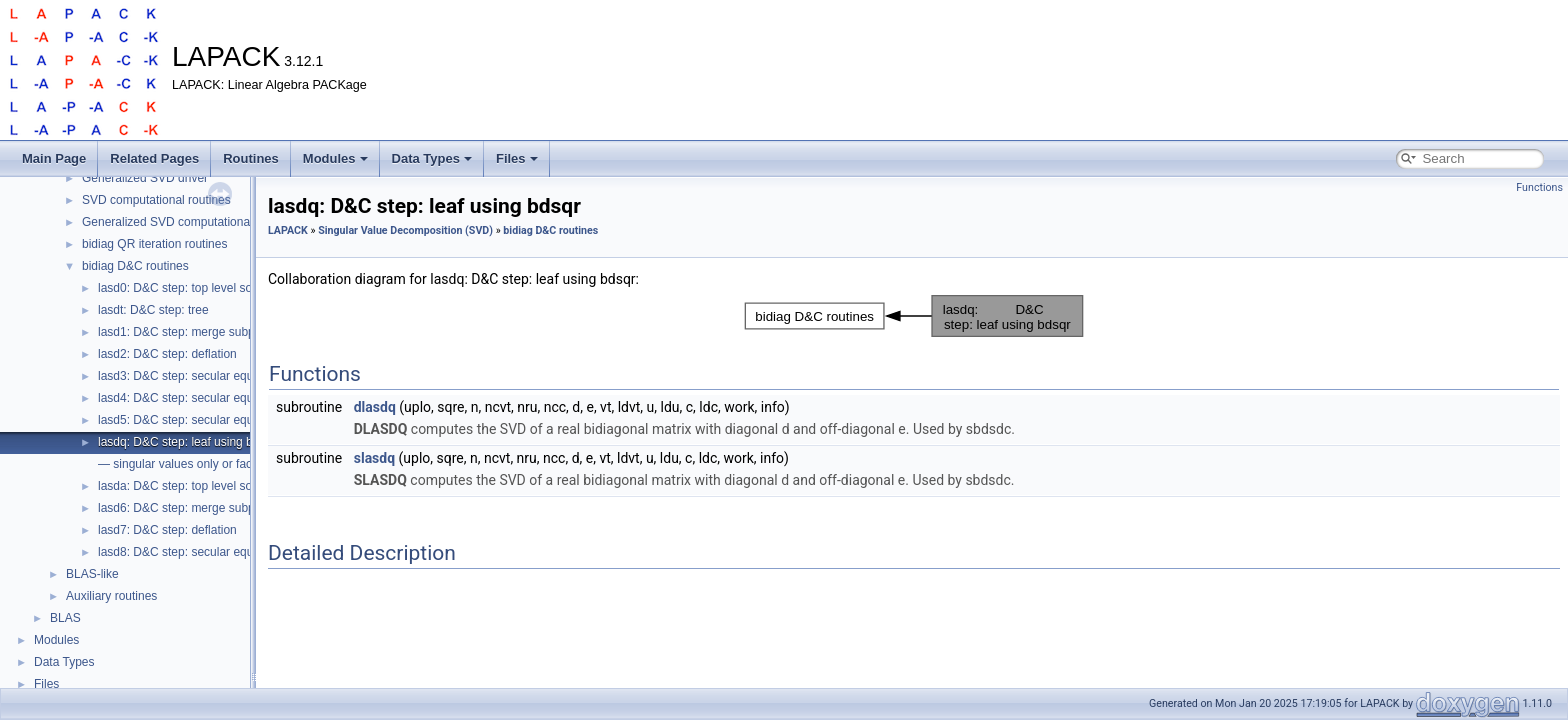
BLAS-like (92, 574)
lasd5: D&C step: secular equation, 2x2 (201, 420)
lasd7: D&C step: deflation (167, 530)
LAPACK (288, 230)
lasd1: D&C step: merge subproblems (197, 332)
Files (517, 158)
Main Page (54, 158)
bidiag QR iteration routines (154, 244)
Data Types (432, 158)
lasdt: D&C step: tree (153, 310)
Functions (1539, 187)
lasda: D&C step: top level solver (184, 486)
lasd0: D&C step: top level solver (184, 288)
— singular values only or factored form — (210, 464)
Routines (251, 158)
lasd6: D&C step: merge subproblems (197, 508)
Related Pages (154, 158)
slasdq (374, 458)
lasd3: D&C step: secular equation (188, 376)
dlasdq (375, 407)
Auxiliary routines (111, 596)
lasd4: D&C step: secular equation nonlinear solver (232, 398)
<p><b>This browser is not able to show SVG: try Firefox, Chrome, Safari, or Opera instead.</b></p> (914, 316)
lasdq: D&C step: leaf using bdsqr (187, 442)
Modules (335, 158)
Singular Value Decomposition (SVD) (405, 230)
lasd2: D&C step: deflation (167, 354)
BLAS (65, 618)
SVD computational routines (156, 200)
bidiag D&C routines (135, 266)
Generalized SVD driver (145, 178)
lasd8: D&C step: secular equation (188, 552)
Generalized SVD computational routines (190, 222)
